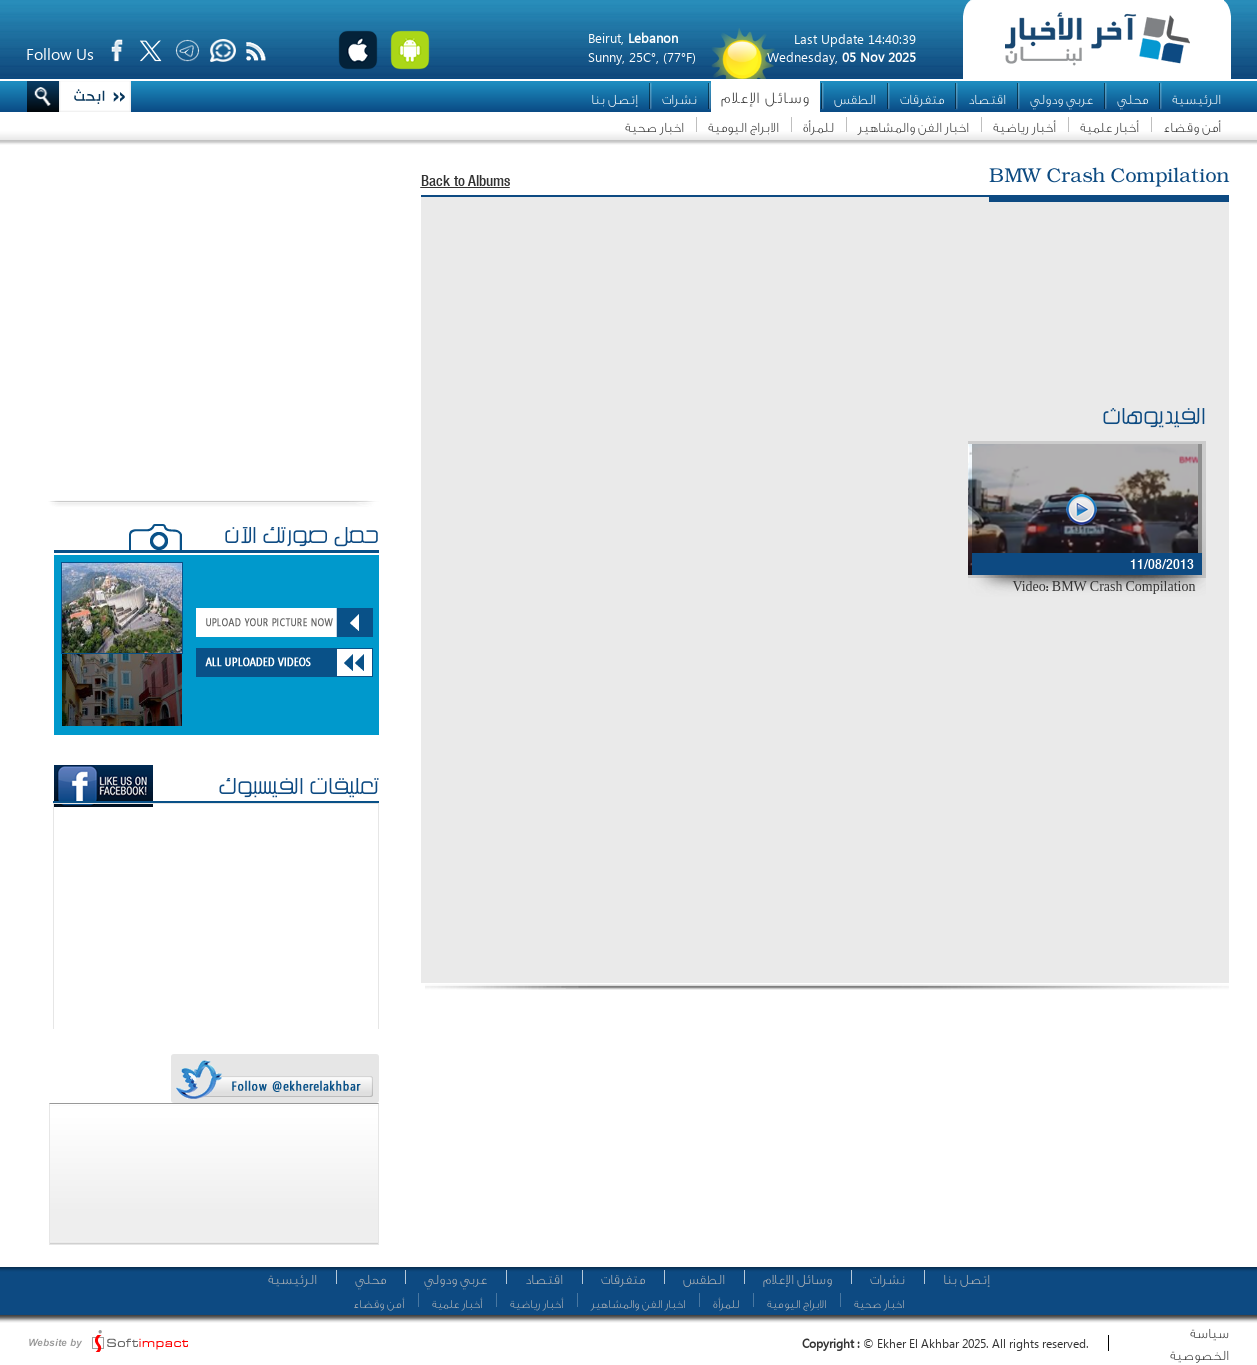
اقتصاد (987, 99)
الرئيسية (1196, 99)
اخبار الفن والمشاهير (913, 127)
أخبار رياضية (1024, 127)
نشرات (679, 99)
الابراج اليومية (743, 127)
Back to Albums (465, 182)
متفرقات (922, 99)
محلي (1132, 99)
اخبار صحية (654, 127)
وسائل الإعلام (765, 98)
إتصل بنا (614, 99)
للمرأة (818, 127)
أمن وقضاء (1192, 127)
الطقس (855, 99)
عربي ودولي (1061, 99)
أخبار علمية (1109, 127)
